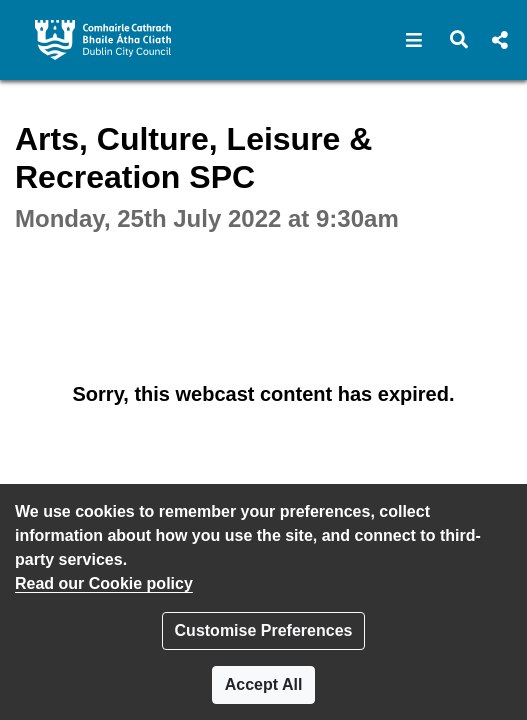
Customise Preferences (264, 630)
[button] (414, 40)
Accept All (264, 684)
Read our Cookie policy (104, 583)
